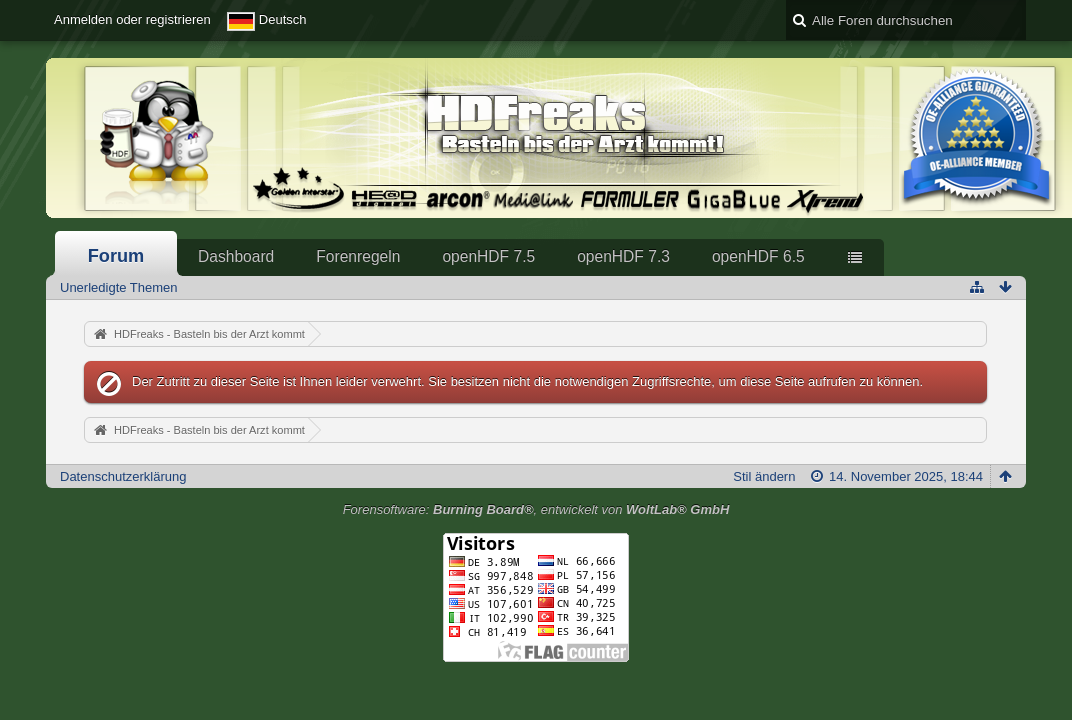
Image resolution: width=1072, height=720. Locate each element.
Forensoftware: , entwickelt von (536, 509)
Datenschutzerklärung (123, 476)
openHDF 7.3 (623, 256)
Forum (116, 256)
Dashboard (236, 256)
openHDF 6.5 (758, 256)
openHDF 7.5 (488, 256)
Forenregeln (358, 256)
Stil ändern (764, 476)
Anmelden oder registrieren (132, 19)
